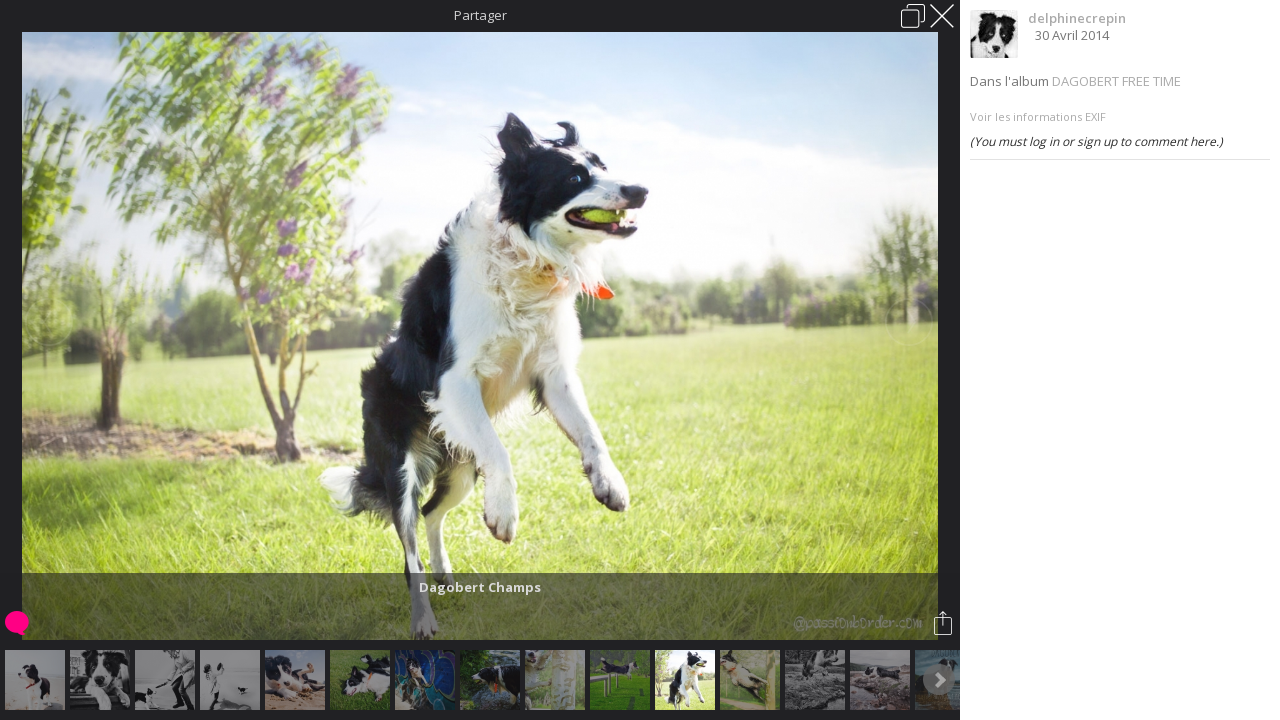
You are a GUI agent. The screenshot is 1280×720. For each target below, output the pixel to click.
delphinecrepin (1077, 18)
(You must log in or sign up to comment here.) (1096, 141)
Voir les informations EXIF (1038, 116)
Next (939, 680)
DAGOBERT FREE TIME (1116, 81)
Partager (480, 15)
